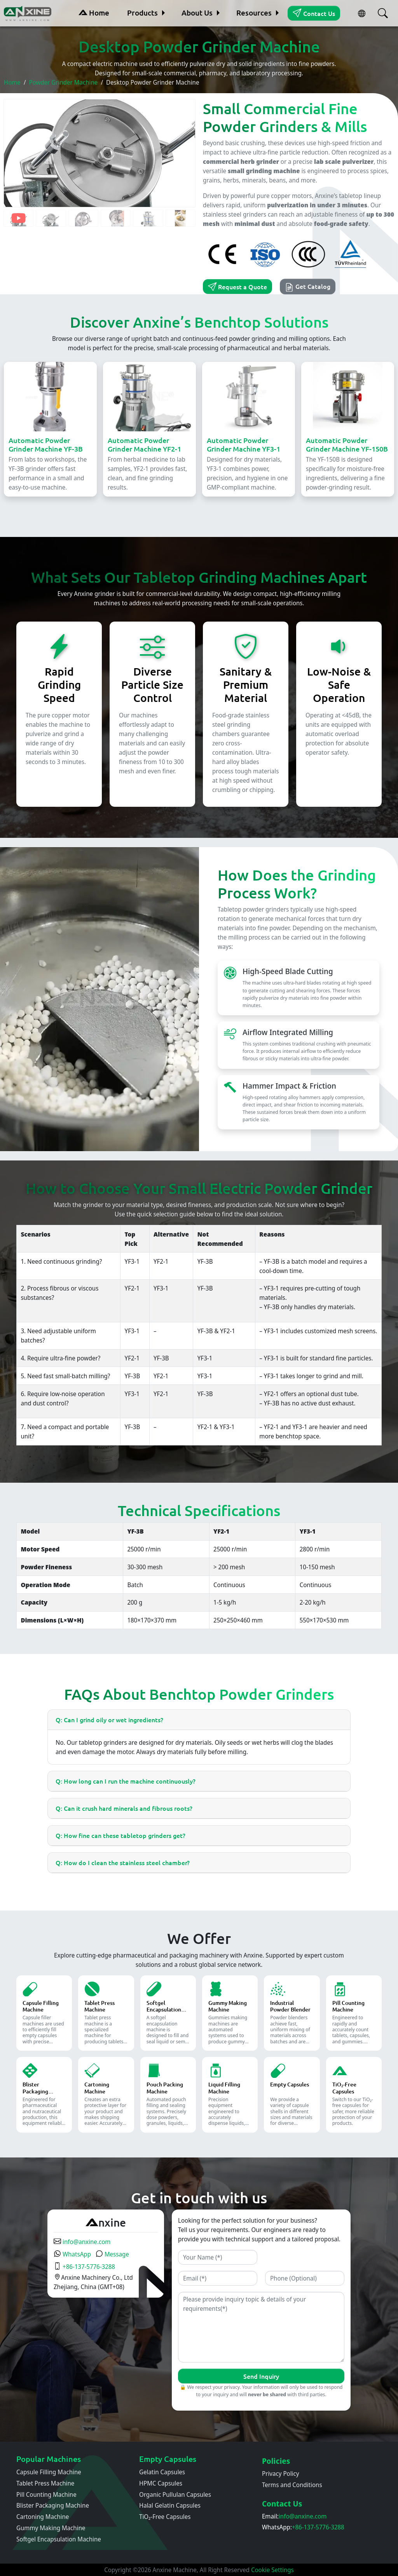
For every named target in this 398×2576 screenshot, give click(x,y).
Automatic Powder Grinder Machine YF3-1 (243, 444)
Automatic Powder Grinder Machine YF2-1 (144, 444)
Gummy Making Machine (51, 2528)
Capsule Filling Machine (48, 2472)
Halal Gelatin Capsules (170, 2505)
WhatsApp (72, 2254)
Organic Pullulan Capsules (175, 2494)
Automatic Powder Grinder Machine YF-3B (46, 444)
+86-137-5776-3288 (84, 2266)
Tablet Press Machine (45, 2483)
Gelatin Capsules (162, 2472)
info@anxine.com (82, 2241)
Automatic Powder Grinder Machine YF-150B (347, 444)
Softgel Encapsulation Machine (58, 2539)
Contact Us (314, 13)
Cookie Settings (272, 2570)
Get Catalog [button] (307, 287)
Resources (254, 12)
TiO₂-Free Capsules (164, 2516)
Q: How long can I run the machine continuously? (126, 1781)
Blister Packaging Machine (52, 2505)
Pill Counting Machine (46, 2494)
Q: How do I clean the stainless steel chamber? (123, 1862)
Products (142, 12)
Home (94, 12)
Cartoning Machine (42, 2516)
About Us (197, 12)
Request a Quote (237, 286)
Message (112, 2254)
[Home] (28, 13)
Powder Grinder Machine (63, 82)
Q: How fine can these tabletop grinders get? (120, 1835)
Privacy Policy (280, 2473)
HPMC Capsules (160, 2483)
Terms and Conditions (292, 2484)
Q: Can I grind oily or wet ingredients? (109, 1719)
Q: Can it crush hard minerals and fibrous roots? (124, 1808)
